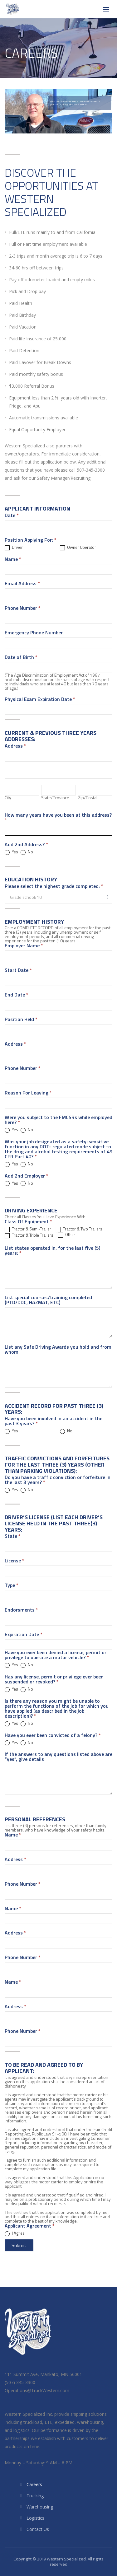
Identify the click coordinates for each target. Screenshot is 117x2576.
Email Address (22, 584)
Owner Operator (78, 547)
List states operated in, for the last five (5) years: (52, 1251)
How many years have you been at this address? (58, 818)
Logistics (35, 2518)
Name (13, 560)
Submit (19, 2245)
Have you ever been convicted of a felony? (53, 1736)
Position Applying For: (30, 540)
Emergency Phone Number (34, 633)
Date (12, 516)
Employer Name (24, 946)
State (13, 1536)
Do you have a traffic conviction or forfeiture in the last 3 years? (57, 1480)
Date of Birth (21, 658)
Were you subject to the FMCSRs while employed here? (58, 1120)
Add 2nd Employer (26, 1176)
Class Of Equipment (28, 1222)
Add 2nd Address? (26, 845)
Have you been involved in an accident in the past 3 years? (53, 1421)
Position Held (21, 1020)
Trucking (35, 2496)
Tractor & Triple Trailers (29, 1235)
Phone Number (23, 608)
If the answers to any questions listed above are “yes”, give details (58, 1757)
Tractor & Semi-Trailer (28, 1229)
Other (66, 1235)
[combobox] (58, 897)
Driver (14, 547)
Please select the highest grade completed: (54, 887)
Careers (34, 2484)
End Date (16, 995)
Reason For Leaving (28, 1093)
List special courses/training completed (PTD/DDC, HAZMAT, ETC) (48, 1300)
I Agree (15, 2233)
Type (11, 1586)
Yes (11, 852)
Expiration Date (23, 1635)
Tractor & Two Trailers (79, 1229)
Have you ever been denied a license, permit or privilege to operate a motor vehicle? (55, 1655)
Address (15, 1044)
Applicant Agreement (30, 2226)
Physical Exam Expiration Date (40, 700)
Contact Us (38, 2529)
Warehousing (40, 2507)
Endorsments (21, 1610)
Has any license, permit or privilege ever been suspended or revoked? (54, 1679)
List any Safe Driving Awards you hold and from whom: (58, 1350)
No (27, 852)
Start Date (18, 971)
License (14, 1561)
